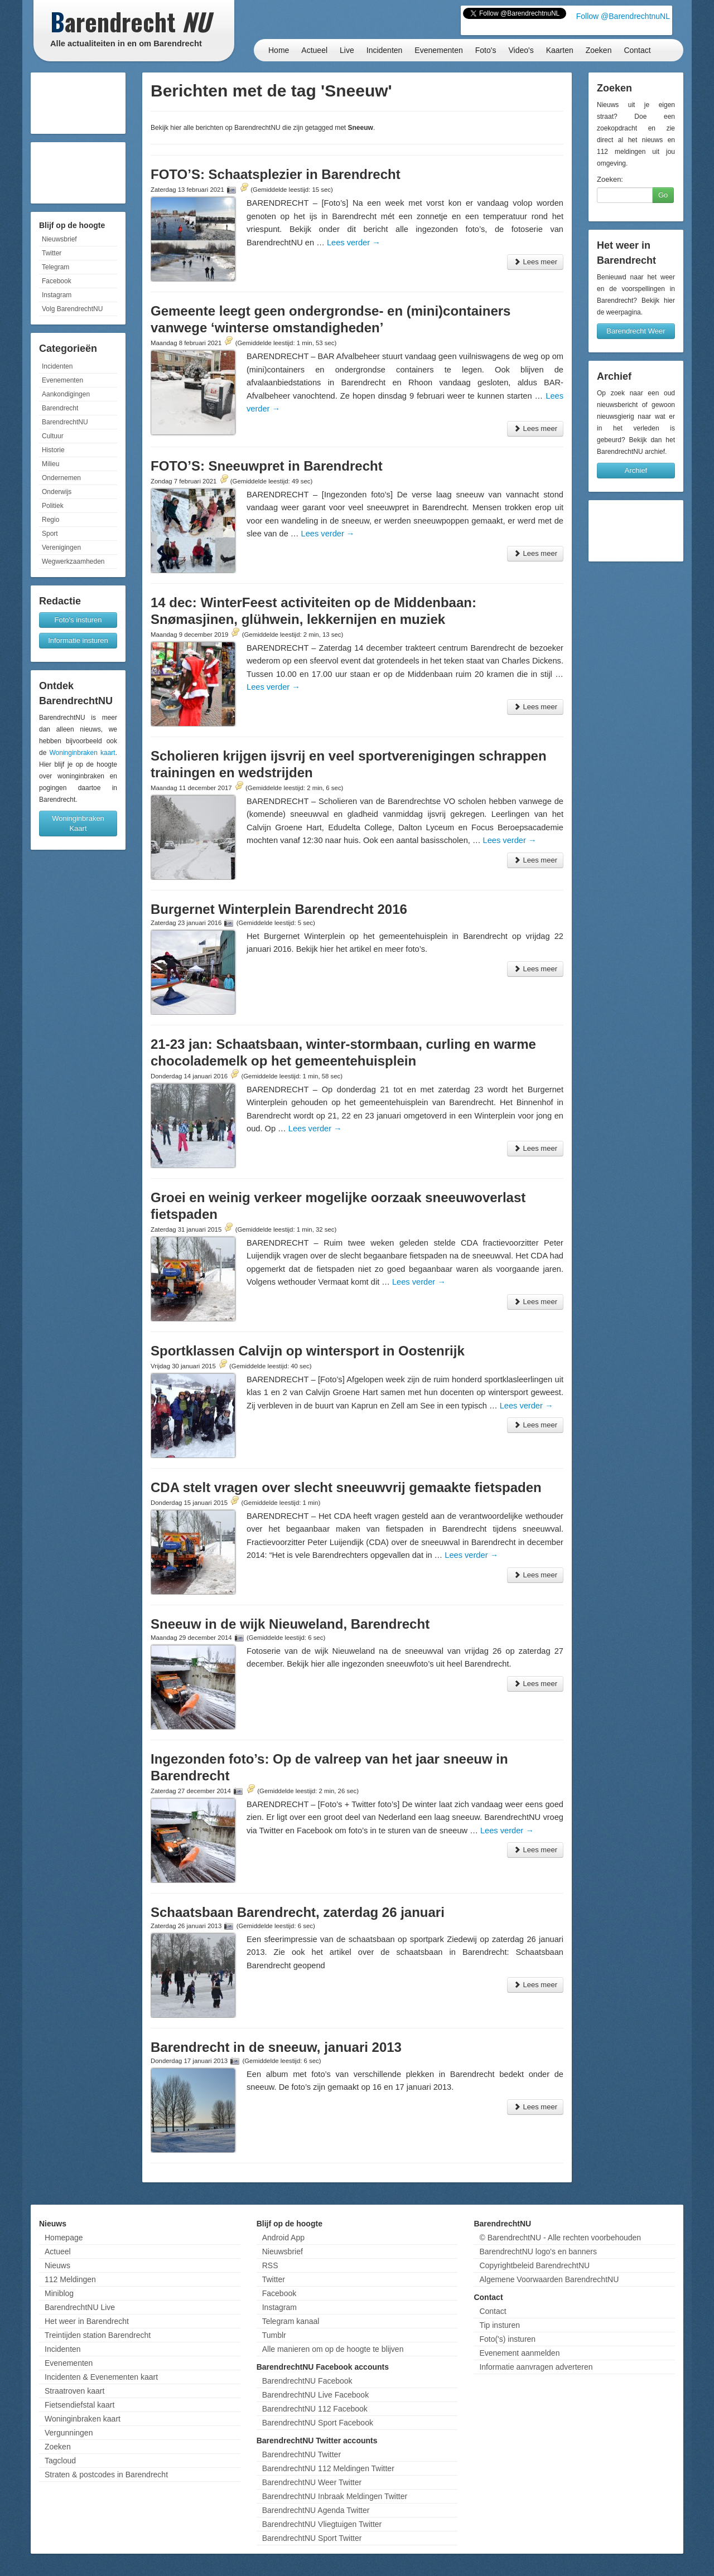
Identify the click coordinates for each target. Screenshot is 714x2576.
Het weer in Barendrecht (87, 2321)
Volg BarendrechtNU (72, 309)
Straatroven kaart (74, 2390)
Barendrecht (60, 408)
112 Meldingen (70, 2279)
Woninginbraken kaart (82, 753)
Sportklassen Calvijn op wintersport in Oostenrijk (308, 1350)
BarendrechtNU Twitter (301, 2454)
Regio (50, 520)
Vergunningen (69, 2432)
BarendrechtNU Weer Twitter (311, 2482)
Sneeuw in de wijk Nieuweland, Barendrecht (290, 1623)
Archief (636, 470)
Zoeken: (610, 179)
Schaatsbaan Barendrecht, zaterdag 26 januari (298, 1912)
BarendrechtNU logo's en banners (537, 2251)
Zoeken (599, 50)
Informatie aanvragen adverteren (535, 2366)
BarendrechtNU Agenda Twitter (316, 2510)
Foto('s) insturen (507, 2339)
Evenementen (438, 50)
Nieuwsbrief (59, 239)
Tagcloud (60, 2460)
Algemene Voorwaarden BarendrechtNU (549, 2279)
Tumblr (274, 2335)
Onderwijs (56, 492)
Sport (50, 534)
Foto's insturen (78, 620)
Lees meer (535, 262)
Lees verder (353, 242)
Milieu (50, 464)
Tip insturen (499, 2325)
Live (347, 50)
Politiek (53, 506)
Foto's (485, 50)
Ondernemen (61, 478)
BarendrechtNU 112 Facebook (315, 2408)
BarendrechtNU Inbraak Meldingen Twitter (334, 2496)
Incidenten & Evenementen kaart (101, 2376)
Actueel (314, 50)
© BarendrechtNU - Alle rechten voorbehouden (560, 2237)
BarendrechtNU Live (80, 2307)
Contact (637, 50)
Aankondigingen (66, 394)
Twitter (51, 253)
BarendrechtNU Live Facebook (315, 2394)
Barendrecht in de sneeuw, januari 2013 (276, 2047)
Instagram (56, 295)
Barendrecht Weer (635, 331)
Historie (53, 450)
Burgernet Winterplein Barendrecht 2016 (279, 909)
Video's (520, 50)
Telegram (55, 267)
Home (278, 50)
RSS (270, 2265)
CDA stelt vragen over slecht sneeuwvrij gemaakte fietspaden (346, 1487)
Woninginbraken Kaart (78, 823)
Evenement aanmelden (519, 2353)
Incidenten (384, 50)
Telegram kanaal (291, 2321)
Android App (283, 2237)
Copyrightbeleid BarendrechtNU (534, 2265)
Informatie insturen (78, 640)
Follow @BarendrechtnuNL (623, 16)
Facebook (56, 281)
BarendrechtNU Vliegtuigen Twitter (322, 2524)
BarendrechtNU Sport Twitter (312, 2538)
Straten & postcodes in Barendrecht (106, 2474)
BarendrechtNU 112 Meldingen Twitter (328, 2468)
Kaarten (559, 50)
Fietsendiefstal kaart (79, 2404)
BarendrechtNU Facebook (307, 2380)
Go (663, 195)
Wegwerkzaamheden (73, 561)
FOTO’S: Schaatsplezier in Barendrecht (276, 174)
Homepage (64, 2237)
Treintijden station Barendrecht (98, 2335)
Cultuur (53, 436)
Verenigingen (61, 547)
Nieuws (57, 2265)
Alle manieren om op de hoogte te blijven (333, 2349)
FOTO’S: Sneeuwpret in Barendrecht (267, 465)
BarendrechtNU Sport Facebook (317, 2422)
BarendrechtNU (65, 422)
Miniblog (59, 2293)
